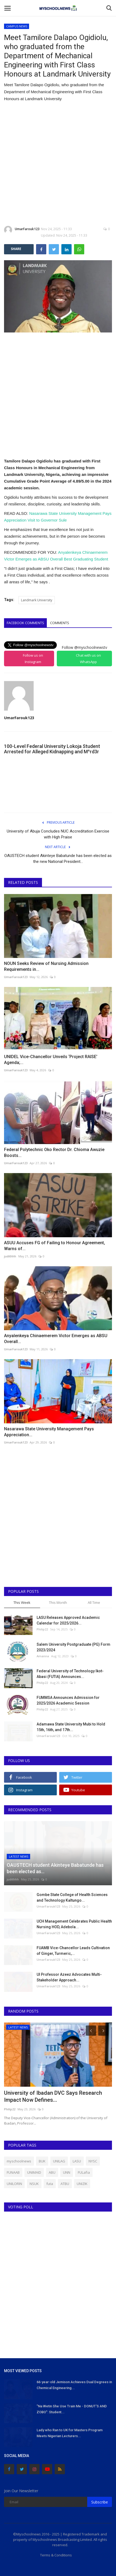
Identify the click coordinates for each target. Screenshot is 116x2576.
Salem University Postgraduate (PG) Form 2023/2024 (73, 1647)
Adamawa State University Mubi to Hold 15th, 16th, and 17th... (71, 1727)
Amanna (43, 1656)
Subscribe (99, 2502)
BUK (42, 2161)
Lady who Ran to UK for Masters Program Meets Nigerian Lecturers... (70, 2433)
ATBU (65, 2183)
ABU (52, 2172)
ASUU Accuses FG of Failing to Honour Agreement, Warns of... (54, 1245)
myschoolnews (19, 2161)
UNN (66, 2172)
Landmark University (36, 600)
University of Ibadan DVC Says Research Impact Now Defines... (53, 2096)
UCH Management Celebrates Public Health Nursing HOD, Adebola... (74, 1924)
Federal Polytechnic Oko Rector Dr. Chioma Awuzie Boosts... (54, 1152)
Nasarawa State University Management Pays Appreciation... (49, 1431)
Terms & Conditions (56, 2555)
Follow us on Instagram (33, 658)
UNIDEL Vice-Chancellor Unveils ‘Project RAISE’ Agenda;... (50, 1059)
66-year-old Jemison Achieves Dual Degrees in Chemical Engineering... (74, 2385)
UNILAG (59, 2161)
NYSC (93, 2161)
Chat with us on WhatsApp (88, 658)
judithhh (10, 1256)
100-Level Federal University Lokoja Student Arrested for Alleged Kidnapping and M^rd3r (52, 748)
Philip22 (42, 1629)
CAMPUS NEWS (16, 26)
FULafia (84, 2172)
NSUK (34, 2183)
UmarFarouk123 (22, 230)
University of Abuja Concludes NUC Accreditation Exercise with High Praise (58, 834)
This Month (58, 1602)
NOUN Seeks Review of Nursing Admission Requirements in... (46, 966)
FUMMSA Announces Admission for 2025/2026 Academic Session (68, 1700)
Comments (59, 622)
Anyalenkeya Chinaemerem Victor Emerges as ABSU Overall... (55, 1338)
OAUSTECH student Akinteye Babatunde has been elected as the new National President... (58, 858)
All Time (94, 1602)
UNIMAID (34, 2172)
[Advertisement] (58, 164)
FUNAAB (13, 2172)
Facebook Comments (25, 622)
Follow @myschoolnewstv (84, 647)
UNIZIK (82, 2183)
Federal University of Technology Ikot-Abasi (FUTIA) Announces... (70, 1674)
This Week (21, 1602)
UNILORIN (14, 2183)
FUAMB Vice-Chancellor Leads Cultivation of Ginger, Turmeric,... (73, 1951)
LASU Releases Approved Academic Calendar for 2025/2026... (68, 1620)
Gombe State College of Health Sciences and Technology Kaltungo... (72, 1897)
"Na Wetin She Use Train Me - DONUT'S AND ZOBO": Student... (72, 2409)
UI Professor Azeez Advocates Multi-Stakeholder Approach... (69, 1977)
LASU (77, 2161)
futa (49, 2183)
